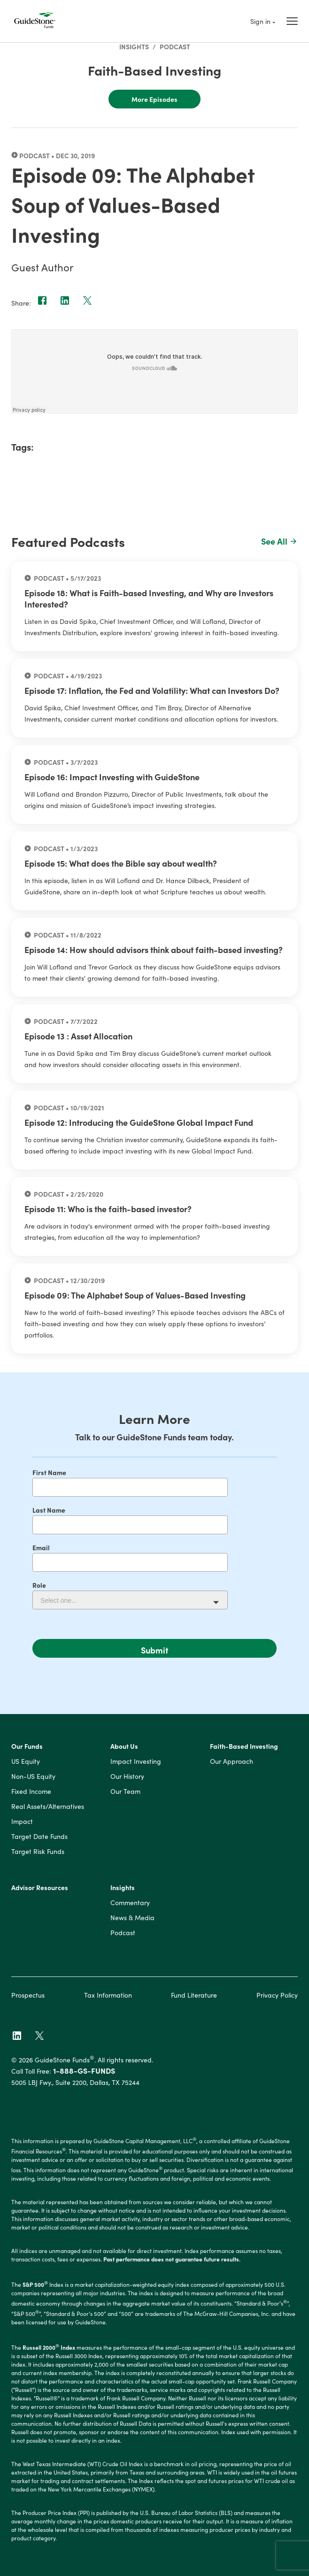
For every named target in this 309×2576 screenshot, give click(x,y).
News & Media (132, 1918)
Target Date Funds (39, 1836)
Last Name (48, 1510)
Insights (134, 46)
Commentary (130, 1903)
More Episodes (154, 99)
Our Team (125, 1791)
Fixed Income (31, 1791)
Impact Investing (135, 1761)
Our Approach (231, 1761)
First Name (49, 1472)
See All (279, 541)
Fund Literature (194, 1995)
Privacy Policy (277, 1995)
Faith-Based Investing (244, 1746)
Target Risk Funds (37, 1851)
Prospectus (28, 1995)
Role (39, 1585)
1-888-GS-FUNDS (84, 2070)
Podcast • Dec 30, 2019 (53, 155)
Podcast (175, 46)
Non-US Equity (33, 1776)
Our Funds (27, 1746)
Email (41, 1547)
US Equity (25, 1761)
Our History (127, 1776)
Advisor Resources (39, 1888)
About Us (124, 1746)
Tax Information (108, 1995)
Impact (22, 1821)
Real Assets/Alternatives (47, 1806)
